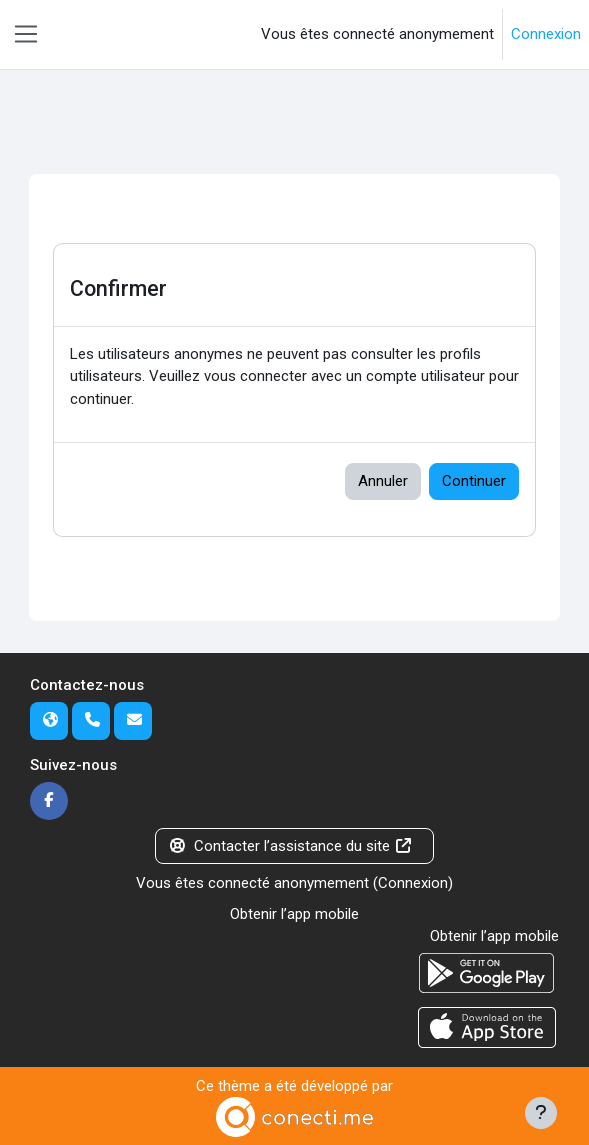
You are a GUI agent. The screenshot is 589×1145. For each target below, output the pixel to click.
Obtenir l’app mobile (294, 914)
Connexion (546, 34)
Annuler (383, 481)
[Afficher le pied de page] (541, 1113)
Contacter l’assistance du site (291, 846)
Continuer (474, 481)
